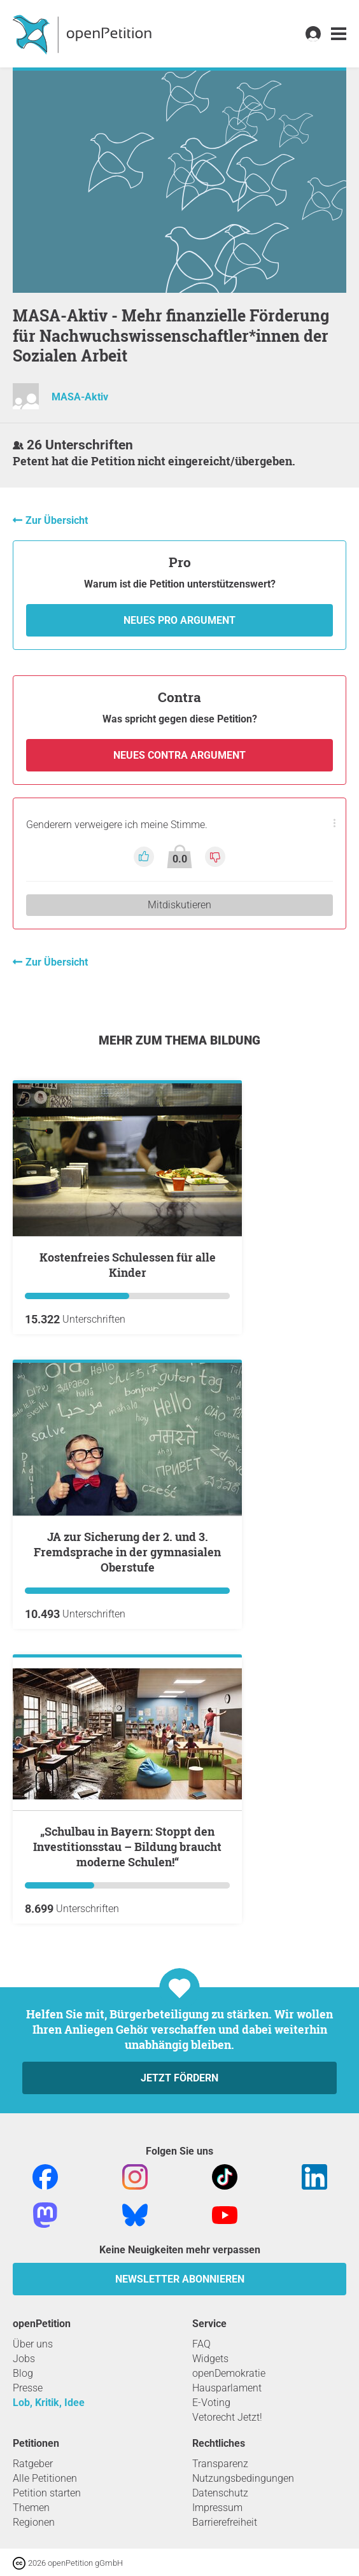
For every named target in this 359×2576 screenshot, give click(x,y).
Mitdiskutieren (179, 905)
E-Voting (211, 2403)
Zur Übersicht (56, 520)
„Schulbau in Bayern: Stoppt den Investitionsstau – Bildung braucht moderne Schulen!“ (127, 1846)
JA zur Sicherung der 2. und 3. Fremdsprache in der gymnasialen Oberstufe (127, 1552)
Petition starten (47, 2493)
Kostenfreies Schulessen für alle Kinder (127, 1264)
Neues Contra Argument (179, 755)
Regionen (34, 2522)
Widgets (210, 2359)
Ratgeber (33, 2464)
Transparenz (220, 2464)
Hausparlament (227, 2388)
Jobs (24, 2359)
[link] (338, 34)
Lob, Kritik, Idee (49, 2403)
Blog (23, 2373)
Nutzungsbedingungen (243, 2478)
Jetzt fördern (179, 2078)
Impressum (217, 2508)
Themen (31, 2508)
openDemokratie (228, 2373)
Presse (28, 2388)
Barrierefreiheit (224, 2522)
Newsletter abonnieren (179, 2279)
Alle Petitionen (45, 2478)
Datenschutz (220, 2493)
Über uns (33, 2344)
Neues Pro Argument (179, 620)
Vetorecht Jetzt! (227, 2417)
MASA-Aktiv (80, 397)
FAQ (201, 2344)
